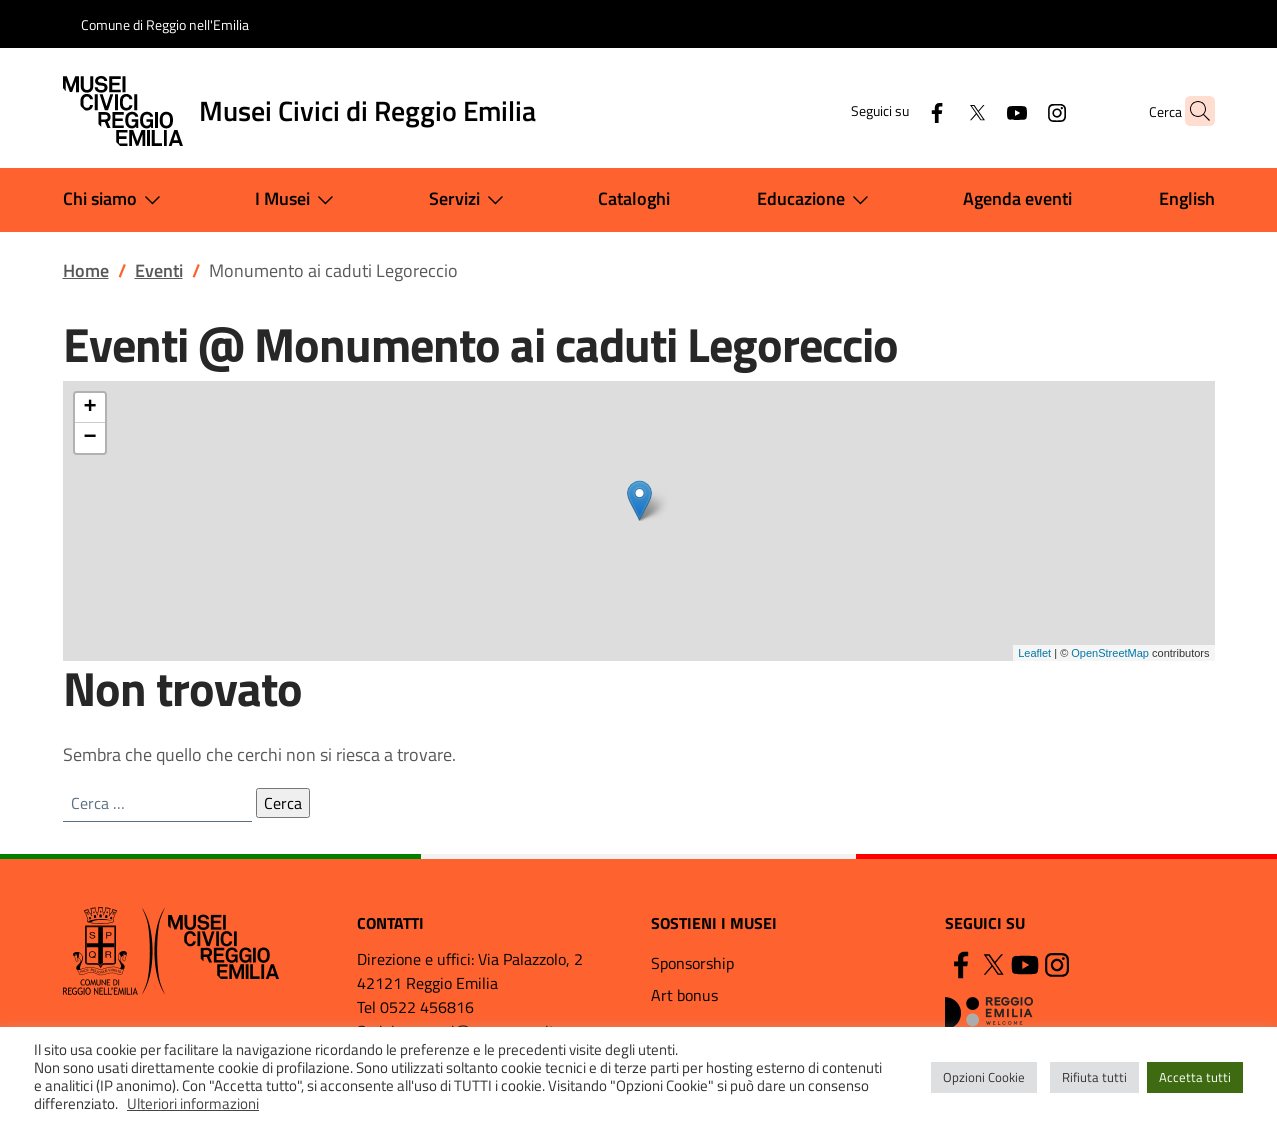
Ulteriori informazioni (193, 1103)
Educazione (817, 200)
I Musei (298, 200)
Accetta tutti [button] (1195, 1077)
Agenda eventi (1017, 198)
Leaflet (1034, 653)
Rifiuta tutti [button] (1094, 1077)
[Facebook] (898, 110)
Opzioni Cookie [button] (984, 1077)
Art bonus (684, 995)
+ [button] (89, 408)
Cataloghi (634, 198)
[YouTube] (978, 110)
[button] (1191, 111)
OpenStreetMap (1110, 653)
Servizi (470, 200)
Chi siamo (116, 200)
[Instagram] (1018, 110)
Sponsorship (692, 963)
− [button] (89, 438)
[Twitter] (938, 110)
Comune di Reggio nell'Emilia (165, 24)
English (1187, 198)
